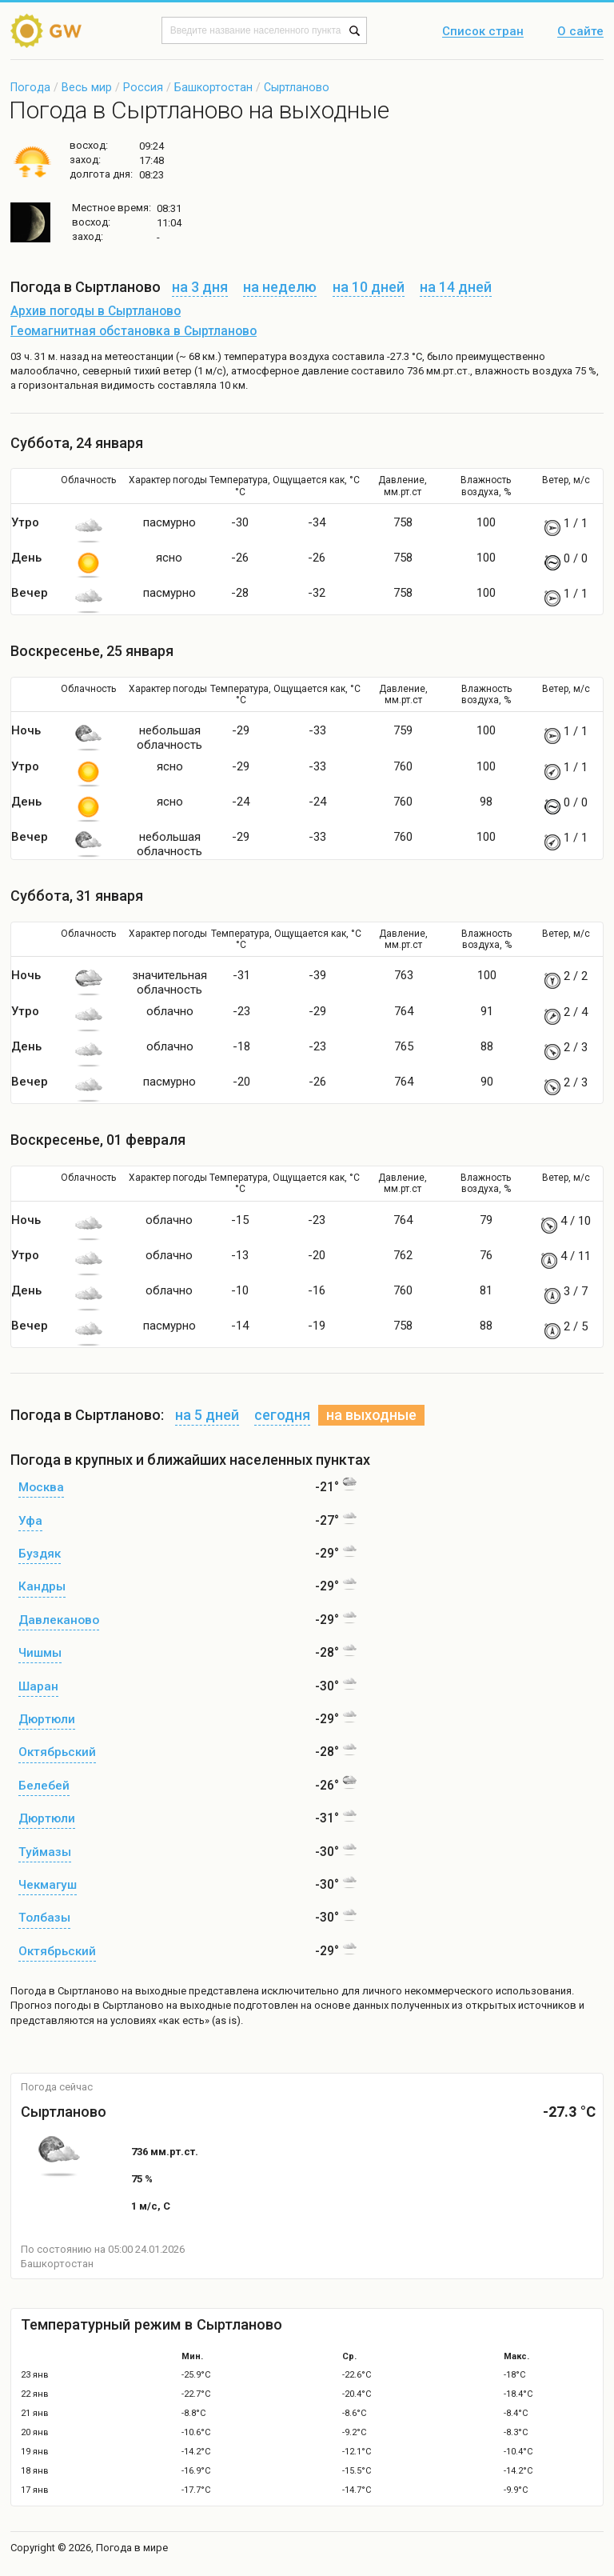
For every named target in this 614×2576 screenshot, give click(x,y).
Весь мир (87, 87)
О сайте (580, 32)
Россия (143, 87)
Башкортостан (213, 87)
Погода (30, 87)
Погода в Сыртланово (64, 1991)
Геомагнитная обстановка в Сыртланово (133, 331)
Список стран (483, 32)
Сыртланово (296, 87)
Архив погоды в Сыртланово (95, 311)
